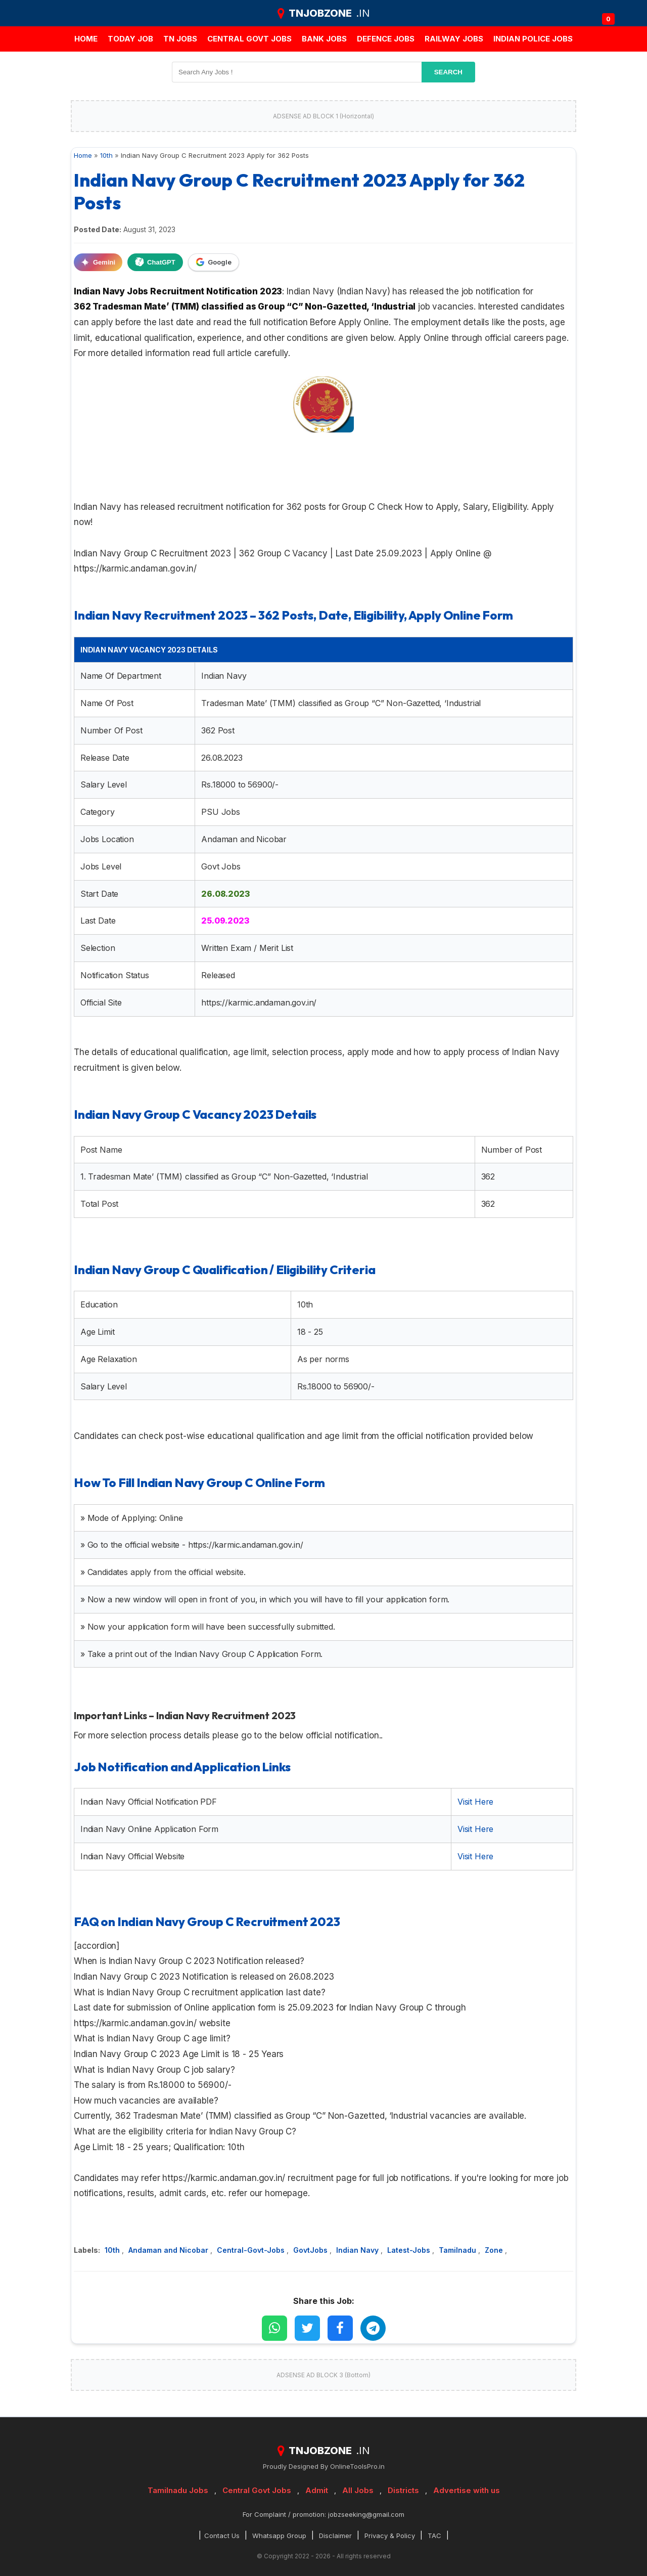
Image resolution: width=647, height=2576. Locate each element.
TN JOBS (180, 38)
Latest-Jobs (409, 2250)
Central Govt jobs (249, 38)
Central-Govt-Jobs (252, 2250)
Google (214, 262)
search (448, 72)
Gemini (98, 262)
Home (86, 38)
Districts (403, 2490)
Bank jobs (324, 38)
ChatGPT (155, 262)
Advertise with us (466, 2490)
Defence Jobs (385, 38)
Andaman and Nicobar (169, 2250)
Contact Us (222, 2535)
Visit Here (475, 1802)
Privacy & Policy (389, 2535)
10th (113, 2250)
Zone (495, 2250)
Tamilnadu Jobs (178, 2490)
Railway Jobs (454, 38)
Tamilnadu (458, 2250)
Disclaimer (335, 2535)
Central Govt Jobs (256, 2490)
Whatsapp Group (279, 2535)
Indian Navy (358, 2250)
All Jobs (358, 2490)
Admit (316, 2490)
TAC (434, 2535)
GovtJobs (311, 2250)
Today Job (130, 38)
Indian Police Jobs (533, 38)
